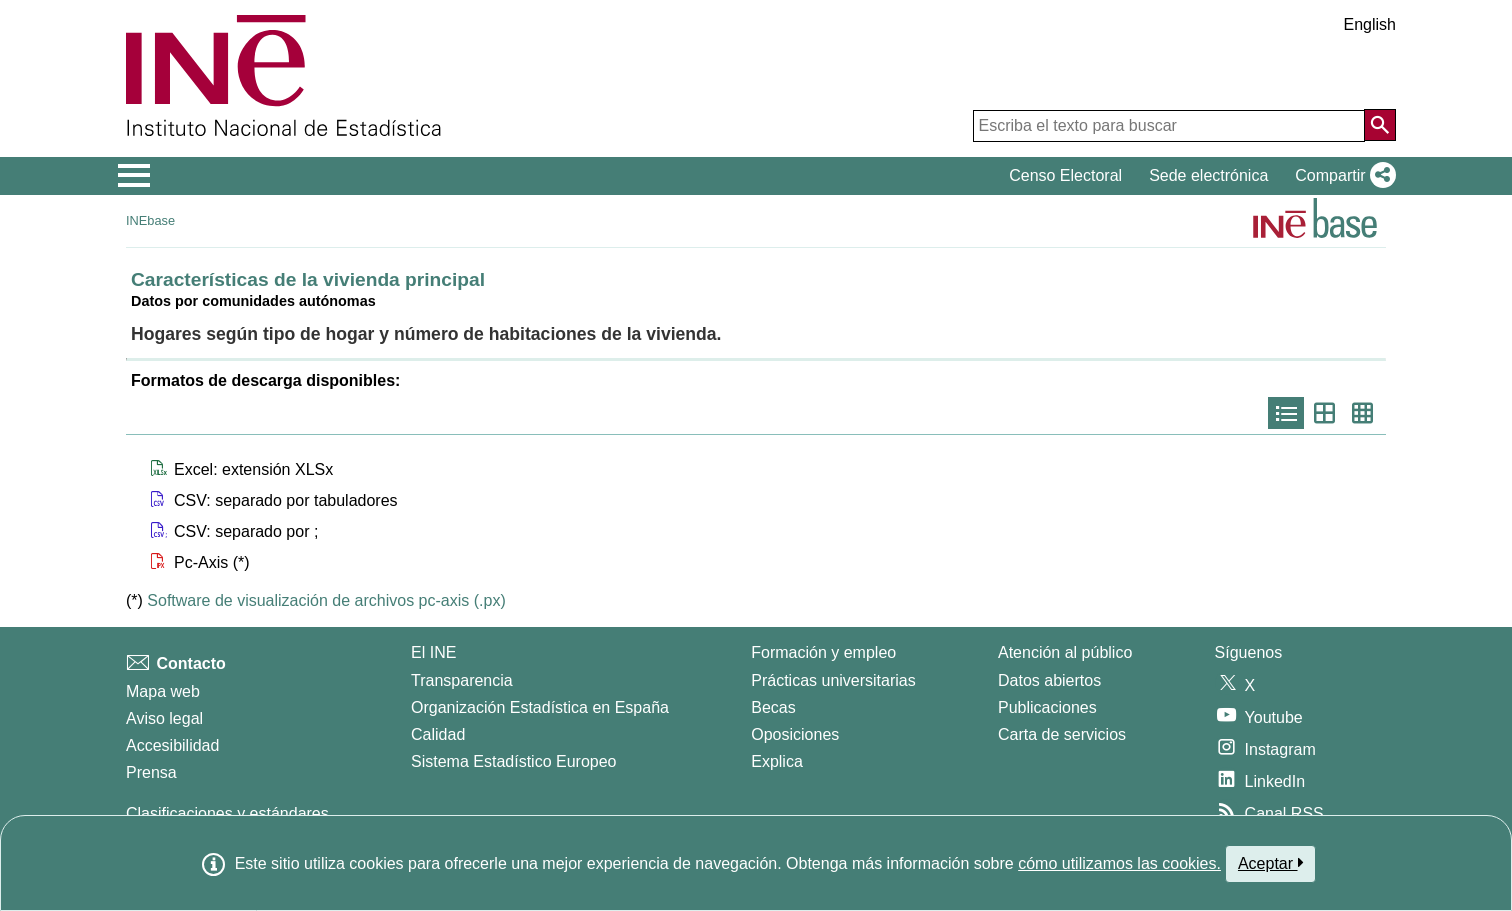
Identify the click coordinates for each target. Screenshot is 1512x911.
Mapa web (163, 691)
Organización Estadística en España (540, 707)
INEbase (150, 220)
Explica (777, 761)
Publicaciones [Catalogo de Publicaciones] (1047, 707)
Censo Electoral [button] (1065, 175)
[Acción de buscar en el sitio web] (1380, 125)
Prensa (151, 772)
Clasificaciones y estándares (227, 813)
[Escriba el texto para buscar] (1169, 126)
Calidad (438, 734)
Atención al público (1065, 652)
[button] (1341, 176)
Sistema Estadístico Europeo (513, 761)
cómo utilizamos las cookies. (1119, 863)
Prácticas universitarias (833, 680)
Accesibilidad (172, 745)
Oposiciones (795, 734)
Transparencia (462, 680)
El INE (433, 652)
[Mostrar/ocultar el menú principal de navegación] (134, 176)
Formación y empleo (823, 652)
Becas (773, 707)
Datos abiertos (1049, 680)
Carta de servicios (1062, 734)
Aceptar (1270, 863)
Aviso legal (164, 718)
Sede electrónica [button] (1208, 175)
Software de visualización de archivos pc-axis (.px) (326, 600)
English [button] (1370, 24)
